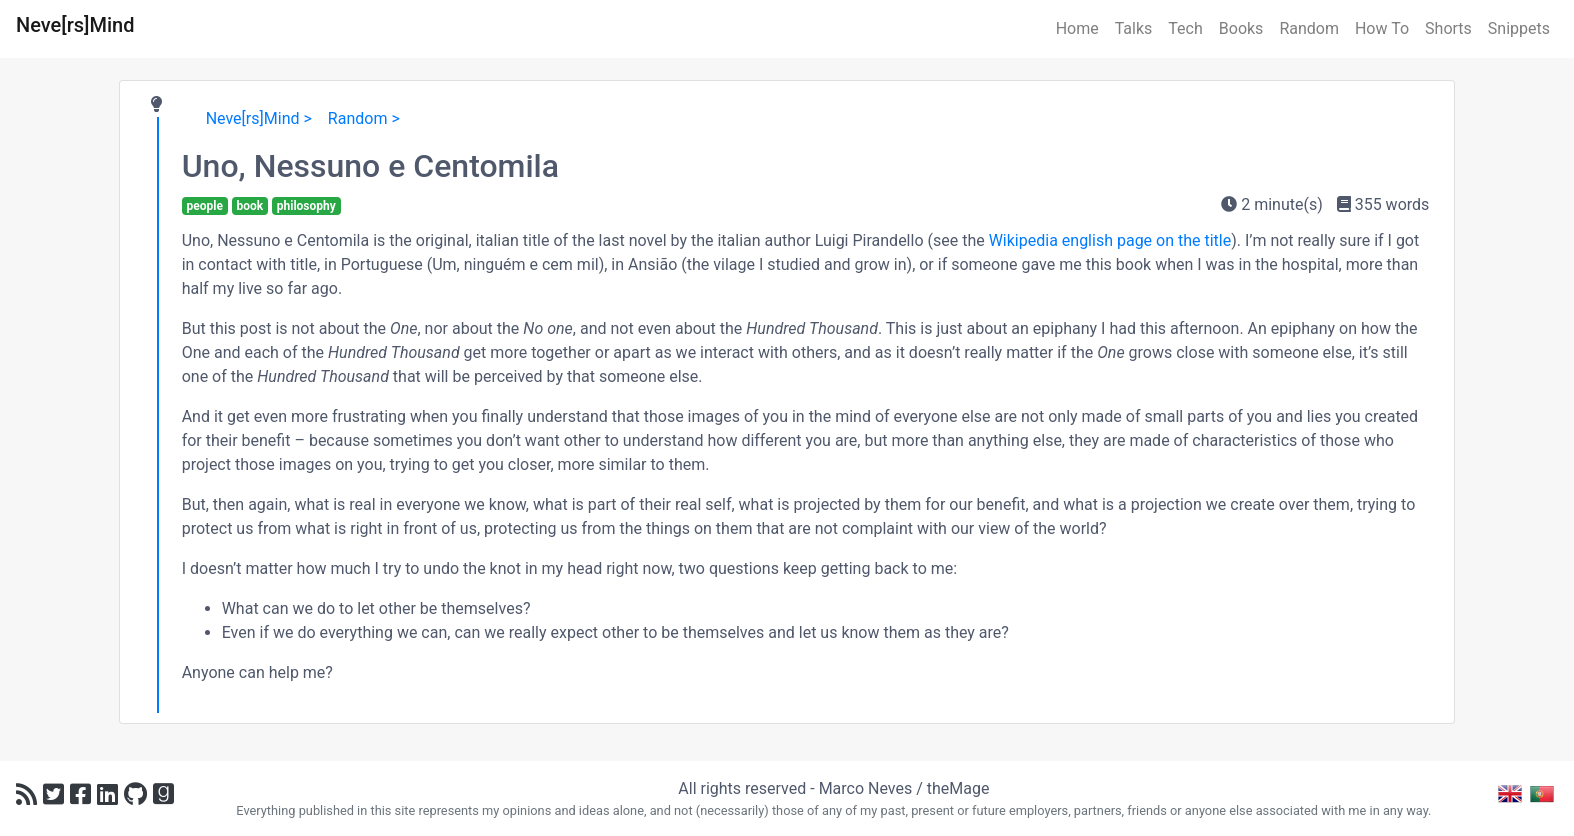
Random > (364, 118)
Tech (1185, 28)
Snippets (1519, 28)
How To (1382, 28)
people (204, 206)
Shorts (1448, 28)
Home (1077, 28)
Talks (1134, 28)
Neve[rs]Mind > (259, 118)
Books (1241, 28)
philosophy (306, 206)
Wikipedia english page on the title (1110, 240)
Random (1309, 28)
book (249, 206)
